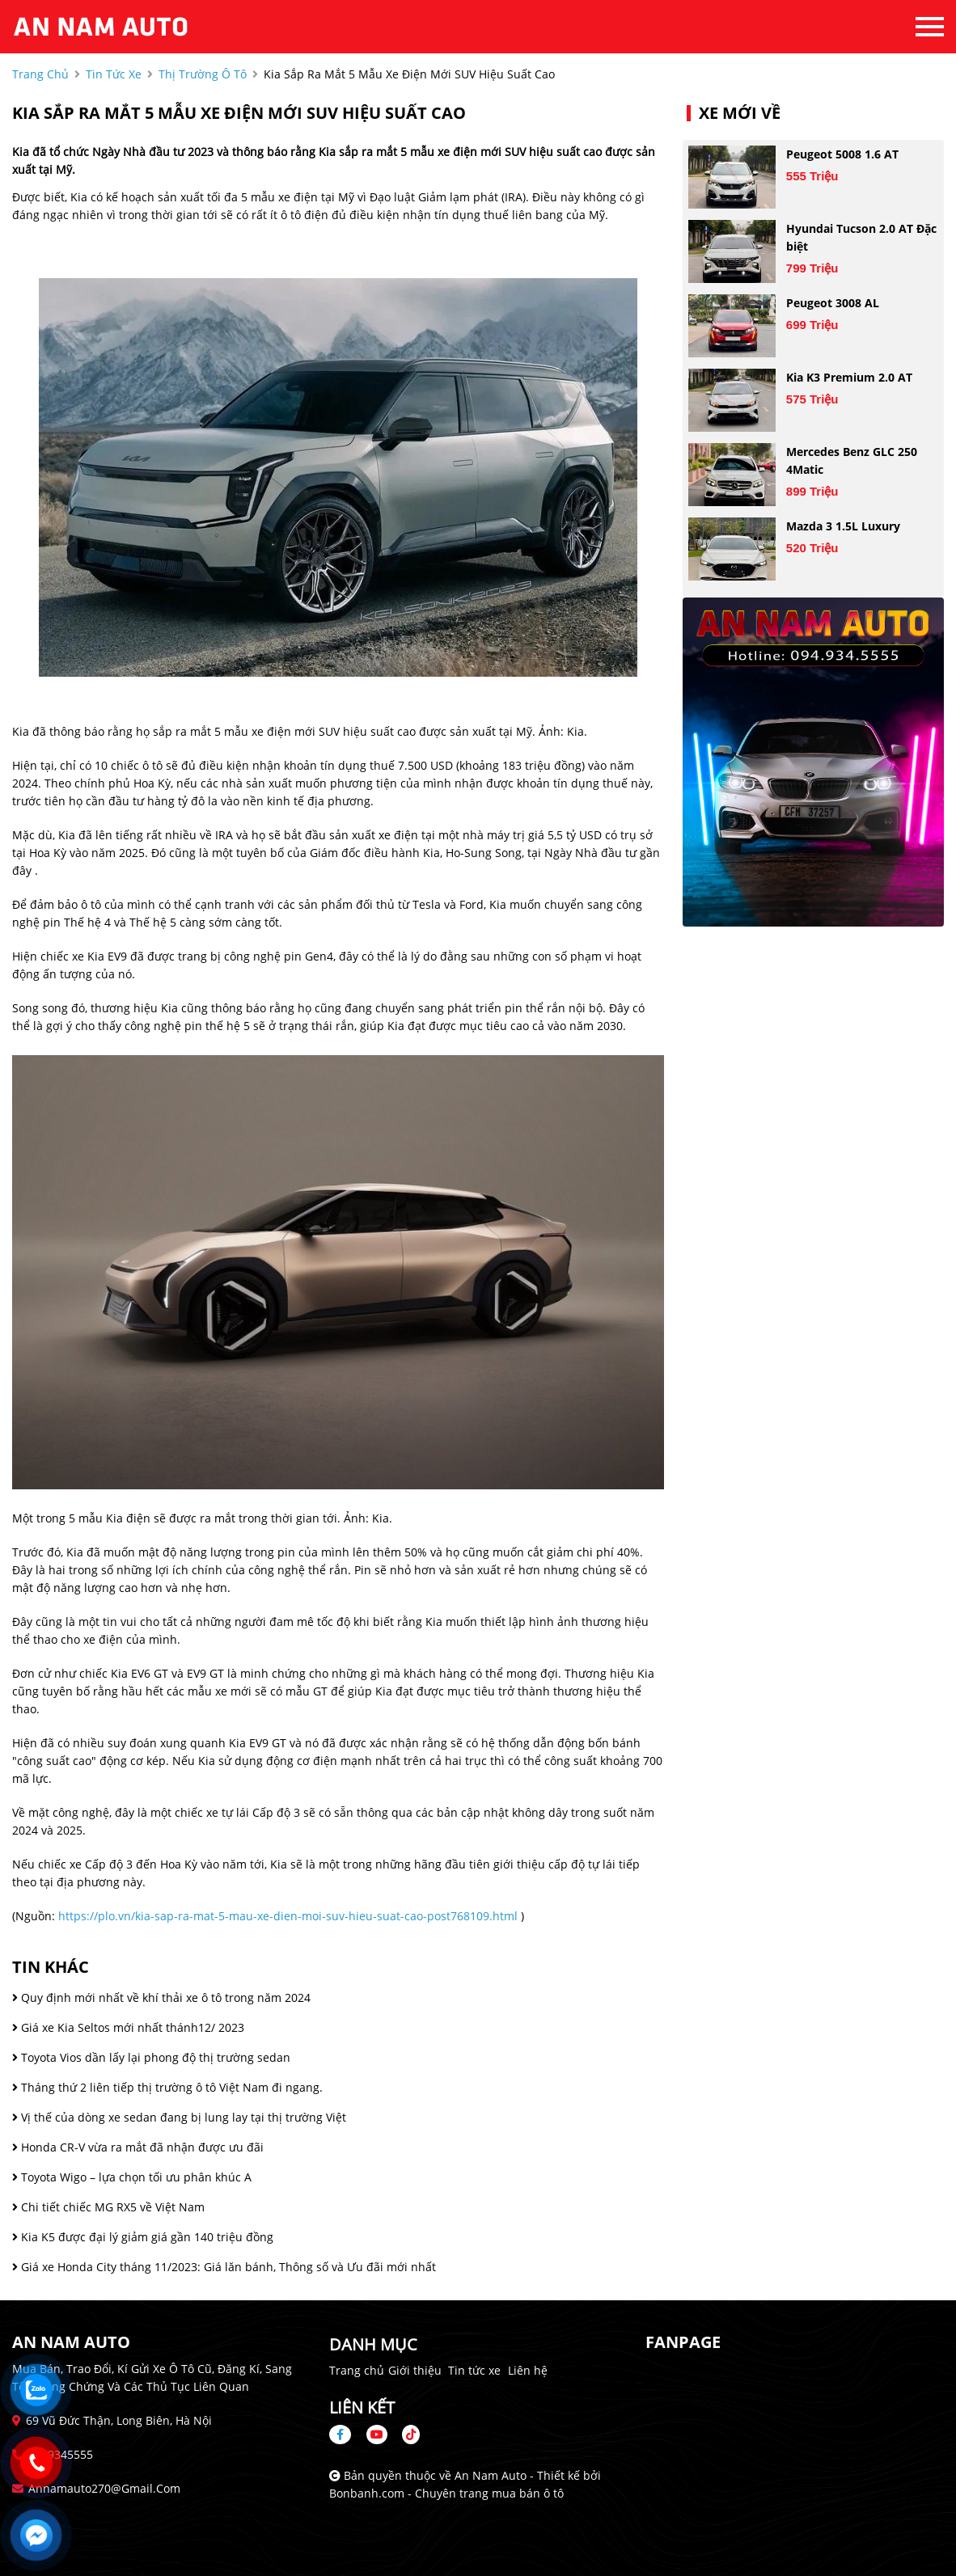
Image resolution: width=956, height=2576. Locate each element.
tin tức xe (114, 74)
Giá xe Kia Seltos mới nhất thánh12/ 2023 (128, 2027)
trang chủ (40, 74)
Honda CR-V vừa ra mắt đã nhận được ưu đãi (138, 2147)
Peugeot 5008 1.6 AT (842, 154)
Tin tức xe (474, 2370)
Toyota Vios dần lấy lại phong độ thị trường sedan (151, 2057)
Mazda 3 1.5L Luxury (843, 526)
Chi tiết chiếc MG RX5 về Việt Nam (108, 2207)
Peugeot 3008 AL (832, 302)
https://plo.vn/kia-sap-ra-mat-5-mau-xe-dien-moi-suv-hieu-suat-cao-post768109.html (288, 1916)
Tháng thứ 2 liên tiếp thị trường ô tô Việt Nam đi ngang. (167, 2087)
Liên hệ (528, 2370)
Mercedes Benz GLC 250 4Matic (851, 460)
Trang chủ (356, 2370)
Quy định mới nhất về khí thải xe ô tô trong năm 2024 (161, 1997)
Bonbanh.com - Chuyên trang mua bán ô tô (446, 2493)
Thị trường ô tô (203, 74)
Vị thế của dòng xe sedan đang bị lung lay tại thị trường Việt (179, 2117)
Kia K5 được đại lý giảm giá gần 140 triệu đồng (142, 2236)
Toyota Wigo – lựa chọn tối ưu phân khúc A (132, 2177)
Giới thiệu (415, 2370)
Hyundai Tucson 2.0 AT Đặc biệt (861, 237)
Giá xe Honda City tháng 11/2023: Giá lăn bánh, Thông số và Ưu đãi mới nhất (224, 2266)
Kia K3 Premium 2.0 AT (849, 377)
